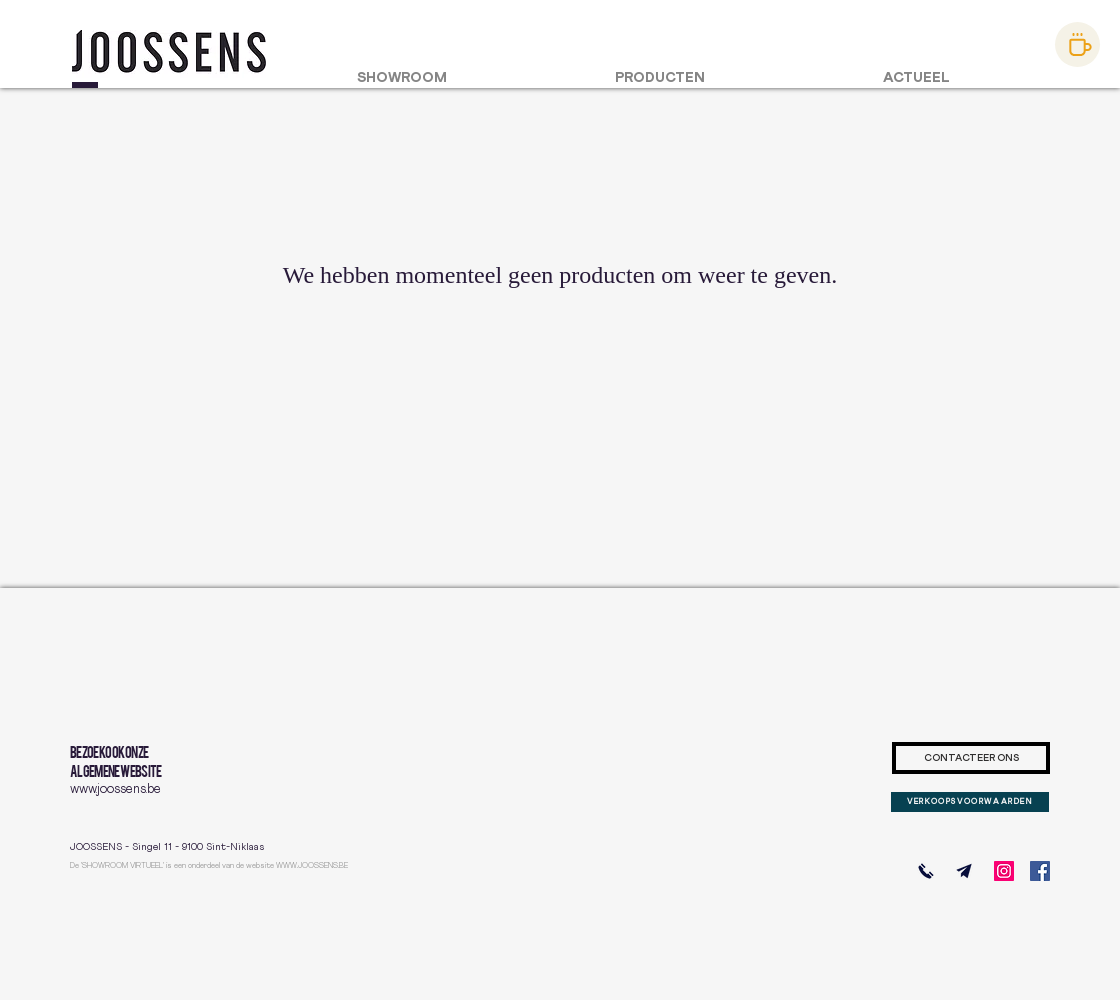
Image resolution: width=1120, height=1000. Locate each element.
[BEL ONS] (926, 871)
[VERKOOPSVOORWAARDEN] (970, 802)
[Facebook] (1040, 871)
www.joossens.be (115, 789)
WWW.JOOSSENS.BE (312, 866)
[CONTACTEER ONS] (971, 758)
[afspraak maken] (1077, 44)
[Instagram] (1004, 871)
